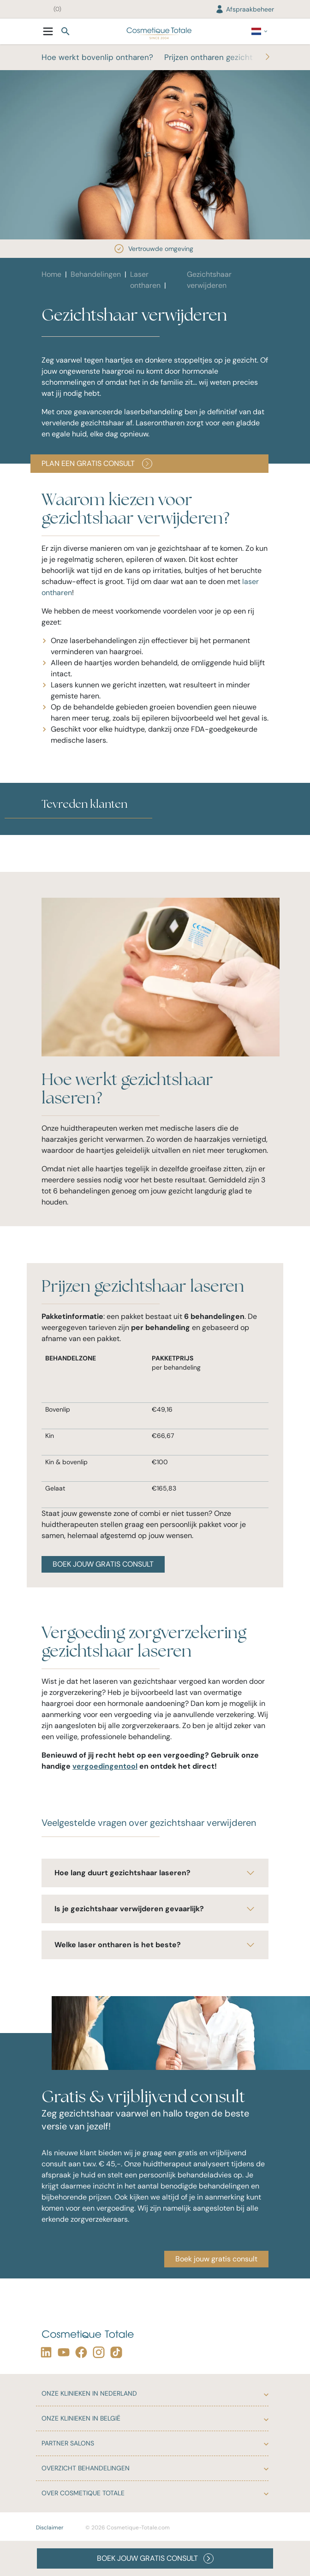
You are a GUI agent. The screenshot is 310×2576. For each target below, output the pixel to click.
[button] (41, 829)
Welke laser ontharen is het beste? (155, 1945)
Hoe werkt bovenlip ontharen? (97, 57)
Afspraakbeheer (244, 9)
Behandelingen (96, 274)
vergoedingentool (104, 1766)
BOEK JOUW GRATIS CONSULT (103, 1564)
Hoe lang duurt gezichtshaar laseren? (155, 1873)
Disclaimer (49, 2527)
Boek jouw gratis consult (216, 2259)
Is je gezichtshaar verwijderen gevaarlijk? (155, 1909)
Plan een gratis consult (97, 464)
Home (51, 274)
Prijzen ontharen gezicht (208, 57)
